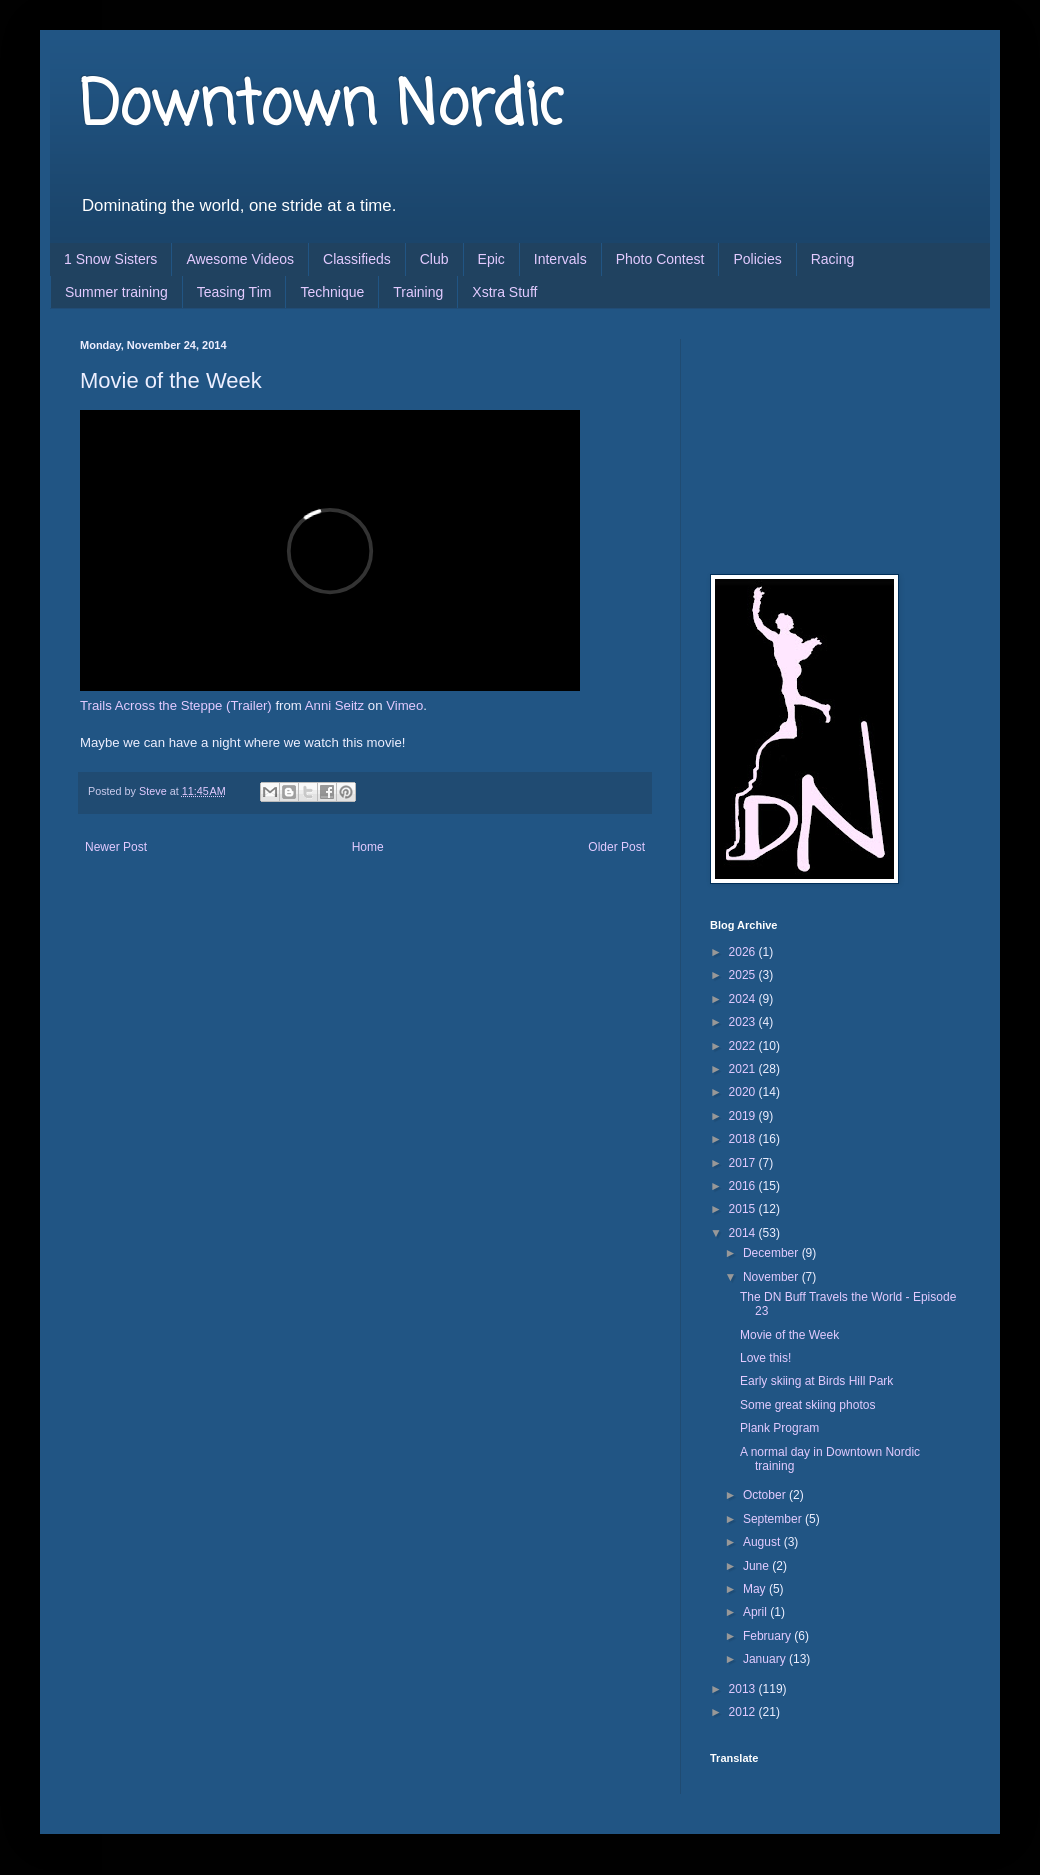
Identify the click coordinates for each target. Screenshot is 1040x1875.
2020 (744, 1092)
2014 (744, 1233)
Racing (833, 259)
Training (418, 292)
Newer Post (116, 847)
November (772, 1277)
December (772, 1253)
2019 (744, 1116)
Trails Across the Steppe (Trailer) (176, 705)
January (766, 1659)
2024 (744, 999)
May (756, 1589)
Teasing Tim (234, 292)
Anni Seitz (334, 705)
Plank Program (779, 1428)
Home (368, 847)
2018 (744, 1139)
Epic (491, 259)
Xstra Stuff (504, 292)
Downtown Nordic (321, 107)
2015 (744, 1209)
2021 (744, 1069)
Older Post (616, 847)
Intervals (560, 259)
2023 (744, 1022)
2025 (744, 975)
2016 (744, 1186)
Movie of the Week (789, 1335)
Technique (332, 292)
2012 (744, 1712)
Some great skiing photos (807, 1405)
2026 (744, 952)
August (763, 1542)
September (774, 1519)
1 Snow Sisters (110, 259)
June (757, 1566)
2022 (744, 1046)
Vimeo (404, 705)
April (756, 1612)
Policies (757, 259)
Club (434, 259)
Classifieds (357, 259)
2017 (744, 1163)
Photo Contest (660, 259)
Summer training (116, 292)
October (766, 1495)
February (768, 1636)
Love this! (765, 1358)
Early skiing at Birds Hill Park (816, 1381)
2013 (744, 1689)
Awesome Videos (240, 259)
